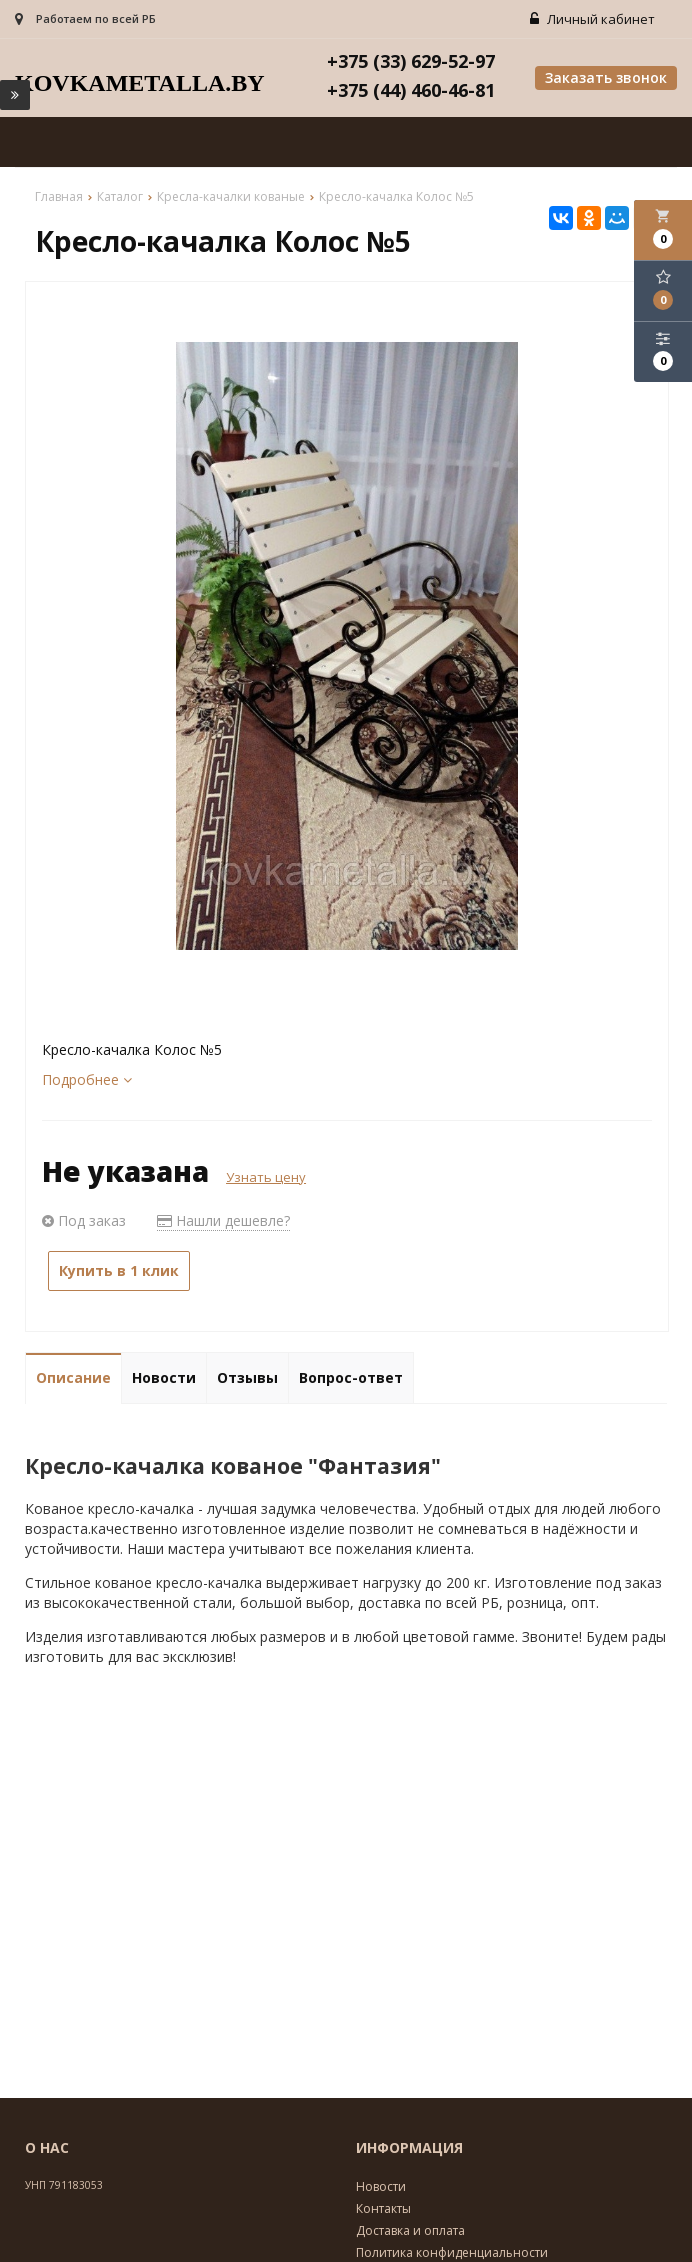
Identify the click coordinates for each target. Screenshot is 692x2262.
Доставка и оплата (410, 2231)
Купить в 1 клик (119, 1271)
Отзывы (247, 1378)
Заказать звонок (606, 79)
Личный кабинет (594, 20)
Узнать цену (266, 1178)
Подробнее (87, 1080)
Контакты (383, 2209)
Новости (164, 1378)
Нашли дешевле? (223, 1221)
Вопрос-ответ (351, 1378)
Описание (73, 1378)
